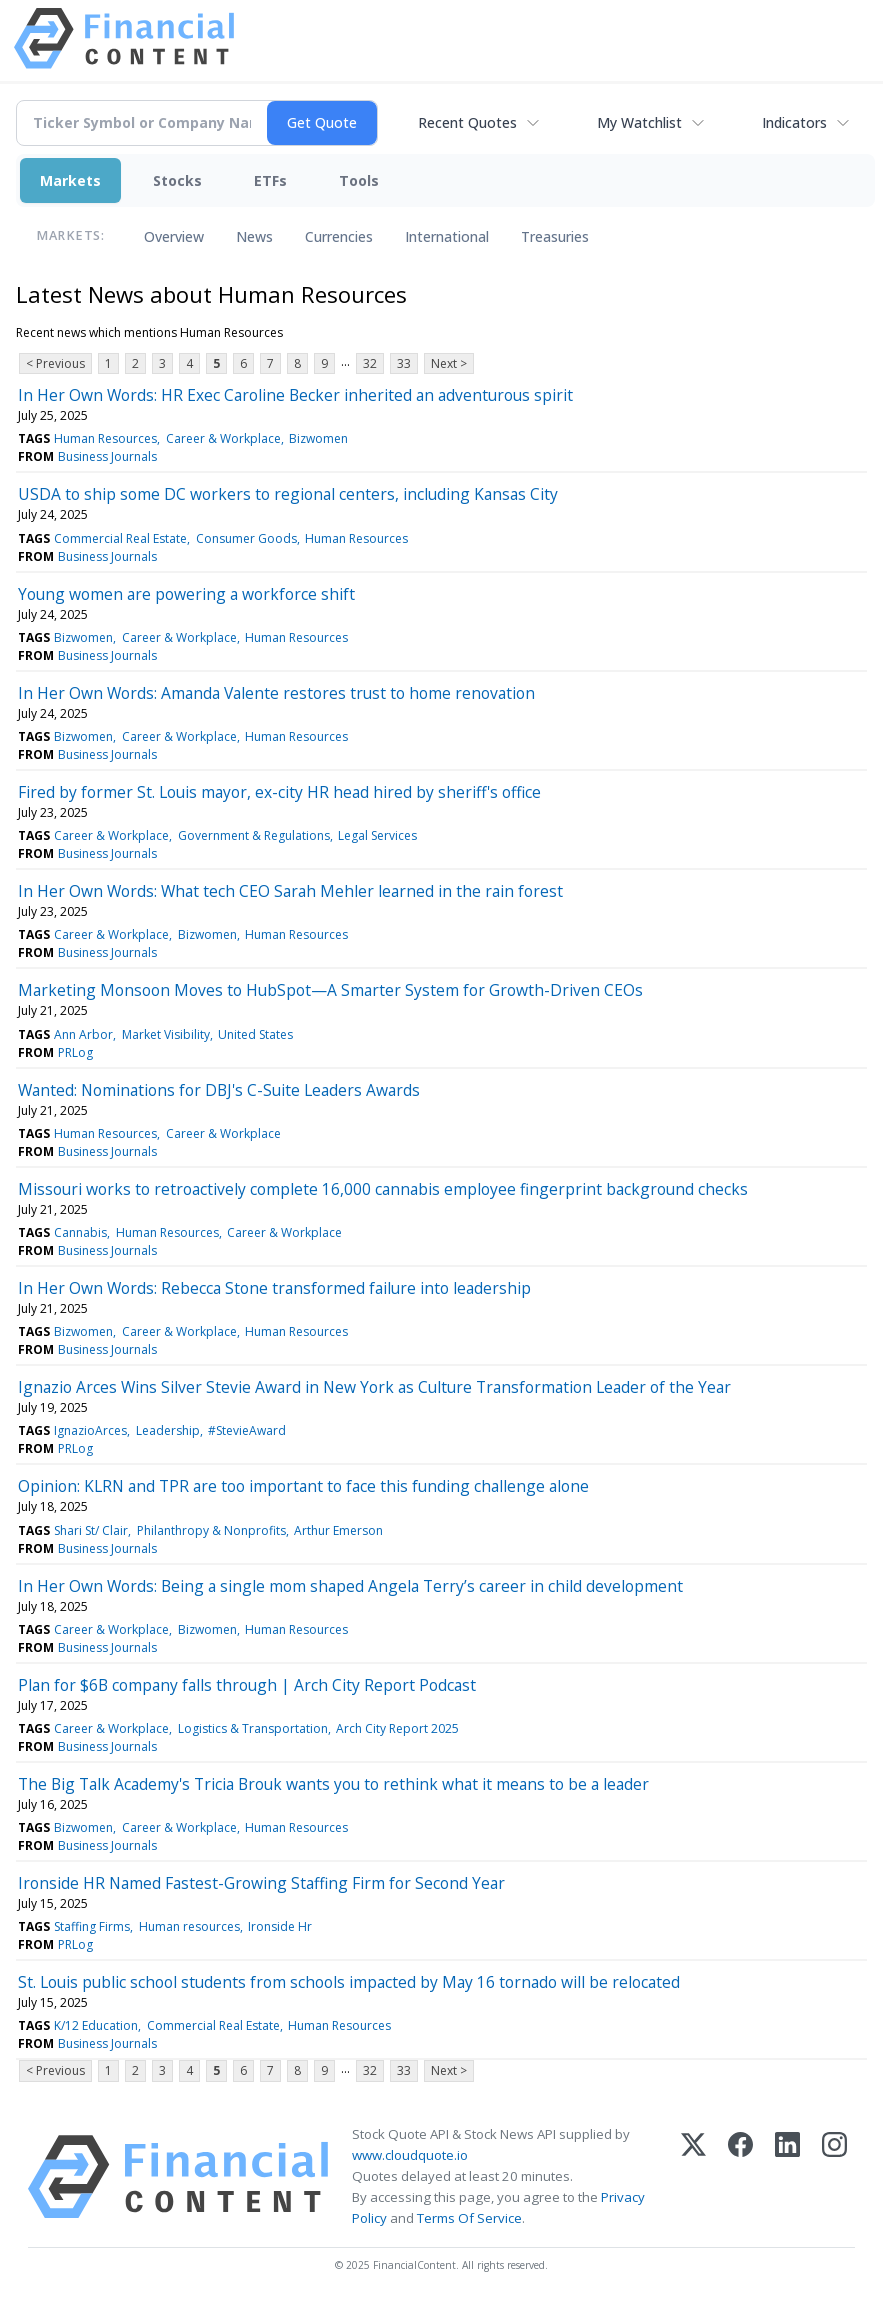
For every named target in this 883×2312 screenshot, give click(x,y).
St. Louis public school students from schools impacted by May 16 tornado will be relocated (349, 1982)
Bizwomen (318, 438)
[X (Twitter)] (693, 2177)
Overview (174, 236)
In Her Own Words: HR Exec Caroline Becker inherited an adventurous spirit (295, 395)
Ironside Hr (280, 1926)
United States (255, 1034)
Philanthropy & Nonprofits (211, 1530)
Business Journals (107, 456)
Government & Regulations (254, 835)
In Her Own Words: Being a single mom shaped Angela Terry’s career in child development (350, 1586)
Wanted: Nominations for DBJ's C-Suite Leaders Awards (219, 1090)
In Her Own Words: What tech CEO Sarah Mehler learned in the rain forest (290, 891)
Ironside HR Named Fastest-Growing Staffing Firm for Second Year (261, 1883)
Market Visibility (166, 1034)
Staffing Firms (92, 1926)
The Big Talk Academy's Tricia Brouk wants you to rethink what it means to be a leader (333, 1784)
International (447, 236)
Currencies (339, 236)
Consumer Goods (246, 538)
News (254, 236)
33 (404, 363)
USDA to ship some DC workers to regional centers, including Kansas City (288, 494)
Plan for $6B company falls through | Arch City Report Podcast (247, 1685)
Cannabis (80, 1232)
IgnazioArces (90, 1430)
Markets (70, 180)
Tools (359, 180)
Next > (449, 363)
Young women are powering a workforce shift (186, 594)
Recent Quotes (467, 122)
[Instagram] (834, 2177)
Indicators (794, 122)
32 (370, 363)
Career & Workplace (223, 438)
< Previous (55, 363)
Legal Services (377, 835)
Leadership (168, 1430)
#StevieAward (247, 1430)
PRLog (75, 1052)
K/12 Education (96, 2025)
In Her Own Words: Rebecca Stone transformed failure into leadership (274, 1288)
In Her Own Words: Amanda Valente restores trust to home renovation (276, 693)
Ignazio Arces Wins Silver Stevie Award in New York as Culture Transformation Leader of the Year (374, 1387)
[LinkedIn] (787, 2177)
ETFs (270, 180)
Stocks (177, 180)
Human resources (189, 1926)
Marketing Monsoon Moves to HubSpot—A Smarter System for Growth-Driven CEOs (330, 990)
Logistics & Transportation (253, 1728)
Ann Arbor (83, 1034)
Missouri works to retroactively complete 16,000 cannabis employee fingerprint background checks (383, 1189)
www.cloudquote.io (410, 2155)
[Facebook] (740, 2177)
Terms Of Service (469, 2218)
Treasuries (555, 236)
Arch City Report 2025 (397, 1728)
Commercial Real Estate (120, 538)
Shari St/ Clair (91, 1530)
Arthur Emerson (338, 1530)
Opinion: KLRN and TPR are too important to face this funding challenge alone (303, 1486)
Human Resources (105, 438)
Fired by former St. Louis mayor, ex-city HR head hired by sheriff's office (279, 792)
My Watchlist (639, 122)
